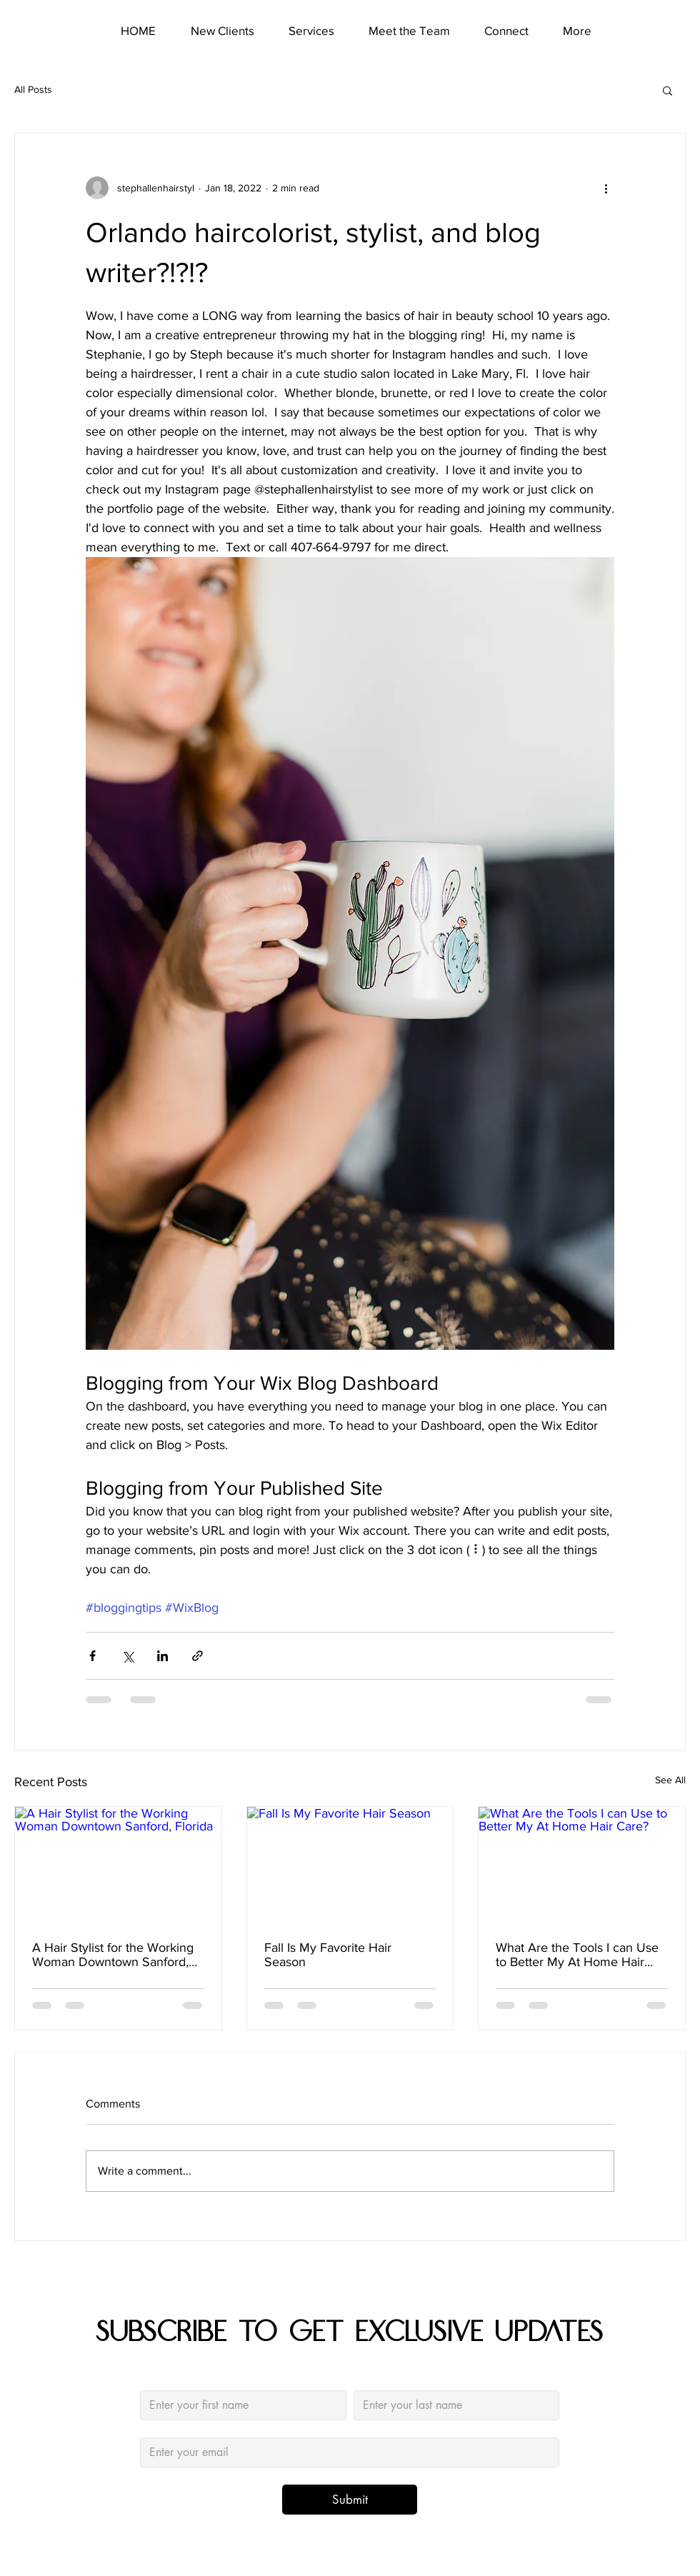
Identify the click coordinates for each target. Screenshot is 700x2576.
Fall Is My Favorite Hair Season (327, 1954)
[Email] (345, 2452)
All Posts (33, 89)
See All (670, 1779)
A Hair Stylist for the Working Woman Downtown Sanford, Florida (113, 1954)
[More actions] (605, 187)
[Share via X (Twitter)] (127, 1656)
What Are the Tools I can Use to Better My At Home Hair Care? (577, 1954)
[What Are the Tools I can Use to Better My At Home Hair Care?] (582, 1865)
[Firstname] (239, 2405)
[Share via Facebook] (92, 1656)
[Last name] (452, 2405)
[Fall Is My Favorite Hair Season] (350, 1865)
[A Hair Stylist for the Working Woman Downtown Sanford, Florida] (118, 1865)
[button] (667, 90)
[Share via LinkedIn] (162, 1656)
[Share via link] (197, 1656)
